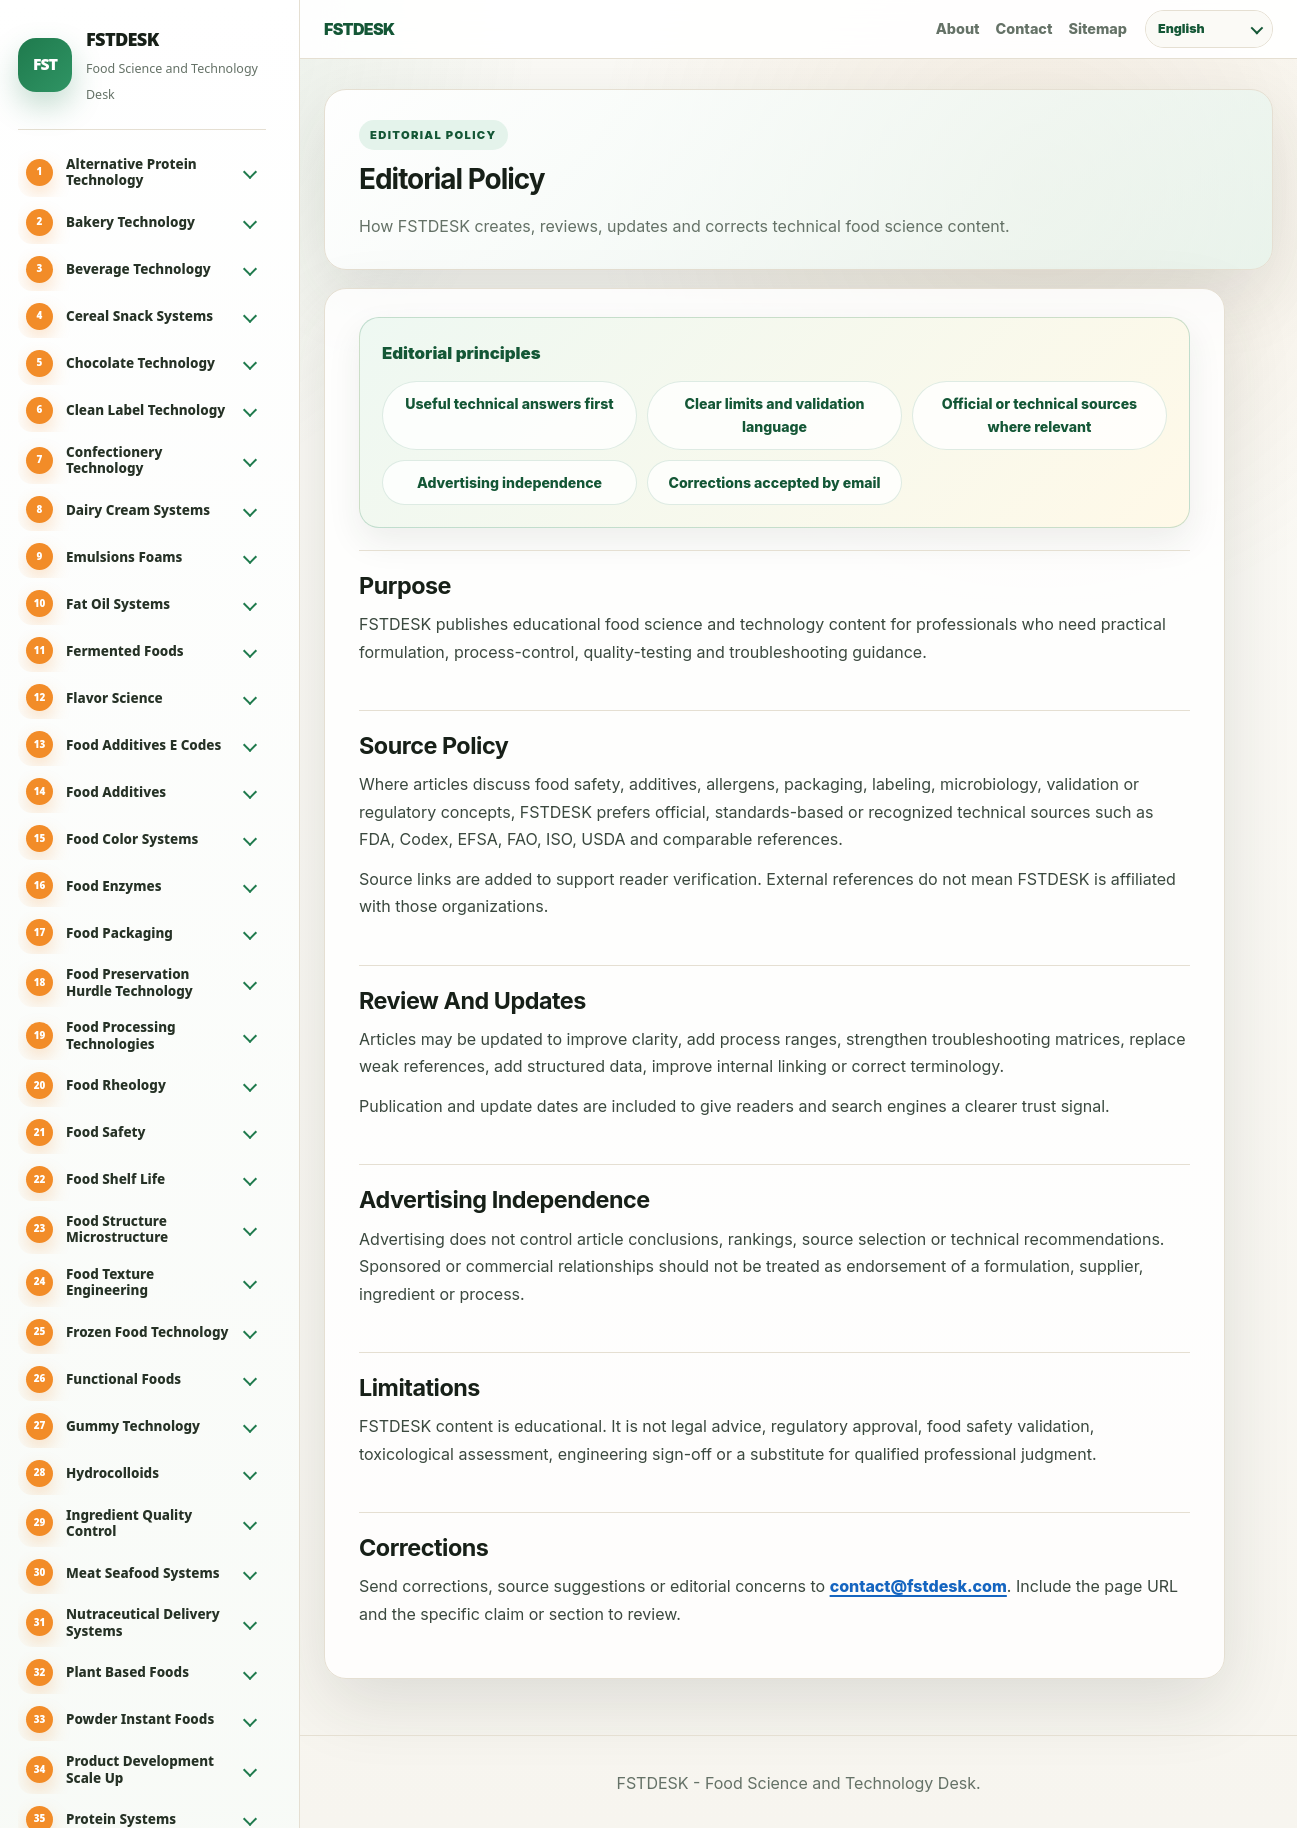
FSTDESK (359, 29)
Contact (1024, 28)
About (958, 28)
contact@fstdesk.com (918, 1586)
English (1181, 28)
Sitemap (1097, 28)
